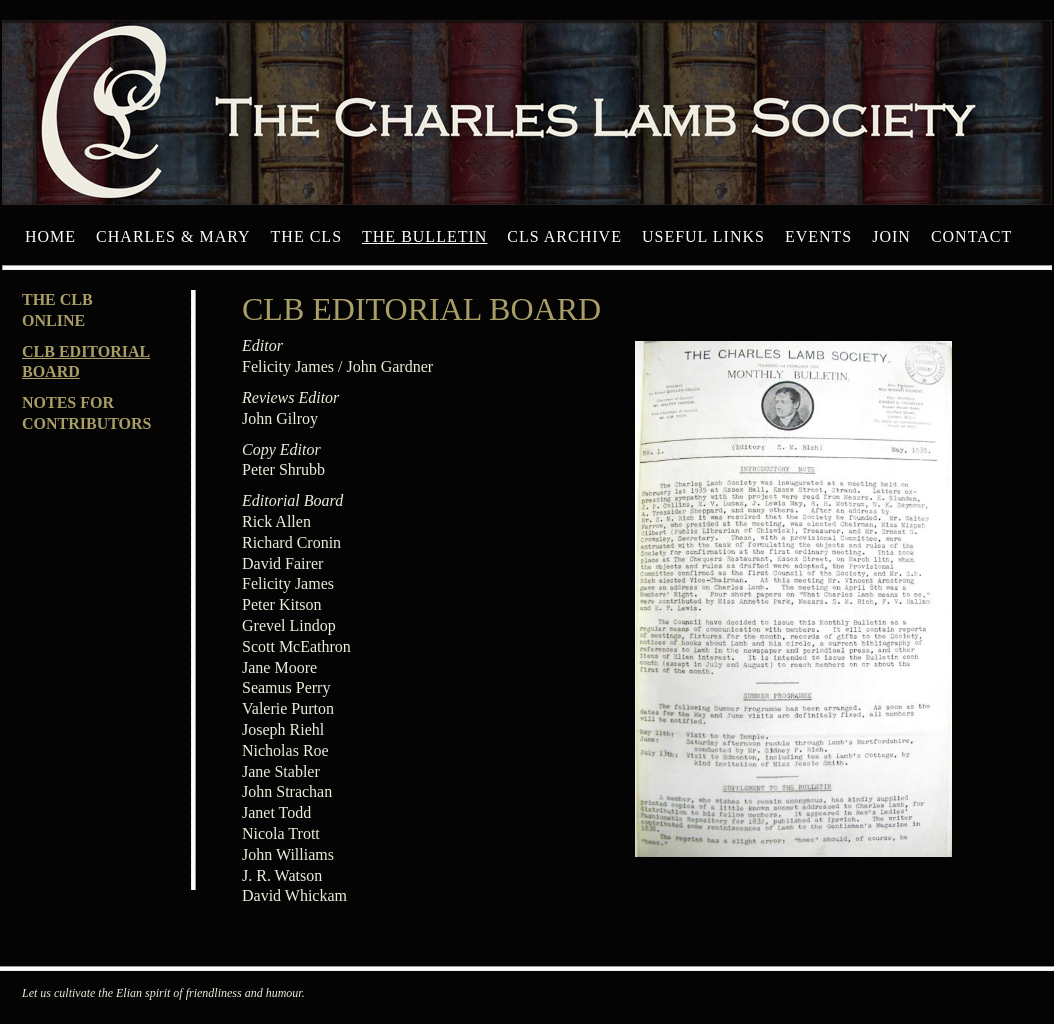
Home (50, 236)
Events (818, 236)
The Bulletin (424, 236)
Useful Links (703, 236)
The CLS (306, 236)
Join (891, 236)
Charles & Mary (173, 236)
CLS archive (564, 236)
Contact (971, 236)
